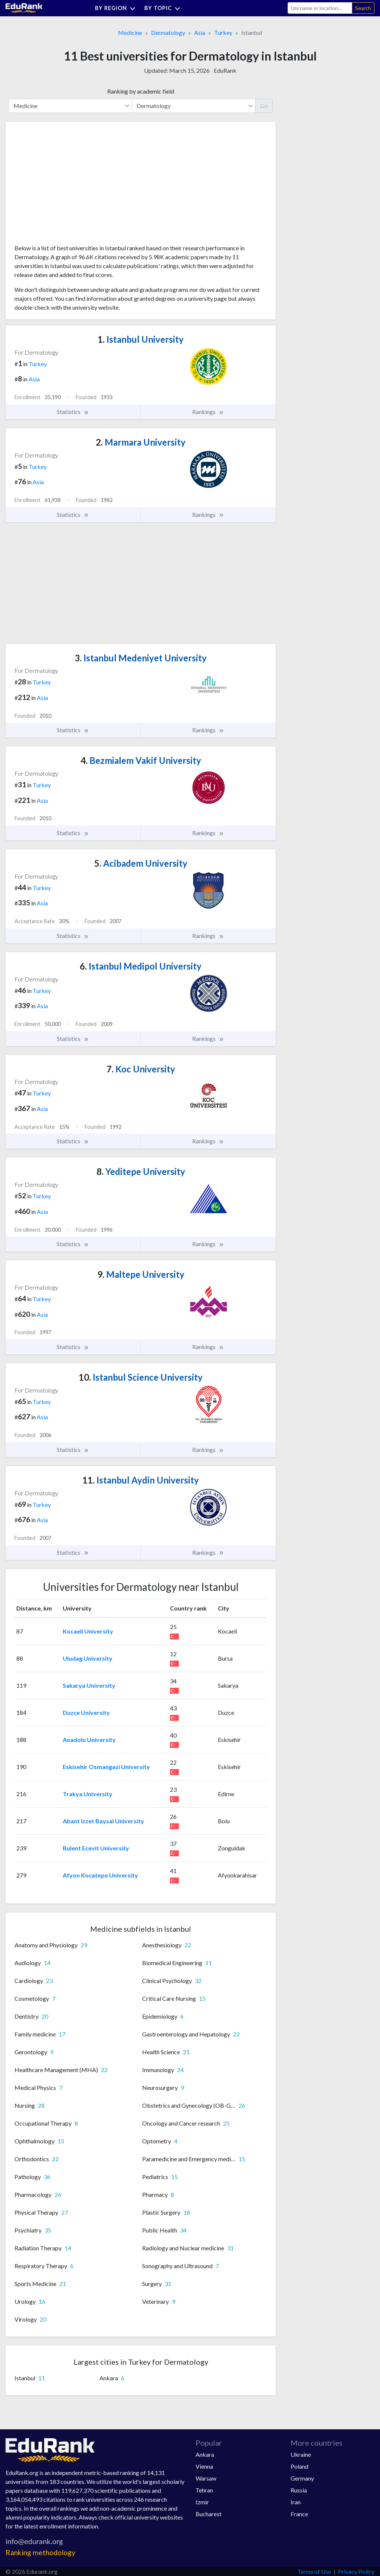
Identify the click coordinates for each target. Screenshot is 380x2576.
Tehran (204, 2490)
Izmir (202, 2501)
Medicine (130, 32)
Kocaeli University (88, 1631)
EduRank (225, 70)
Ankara (205, 2454)
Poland (299, 2466)
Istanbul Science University (141, 1377)
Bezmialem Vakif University (141, 760)
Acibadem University (140, 863)
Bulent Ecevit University (96, 1848)
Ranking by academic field (140, 91)
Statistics (73, 412)
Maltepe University (140, 1274)
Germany (302, 2478)
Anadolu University (89, 1739)
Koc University (141, 1069)
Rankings (208, 412)
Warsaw (206, 2478)
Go (264, 105)
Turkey (223, 32)
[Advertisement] (70, 186)
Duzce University (86, 1712)
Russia (299, 2490)
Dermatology (168, 32)
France (299, 2513)
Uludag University (87, 1658)
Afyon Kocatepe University (100, 1875)
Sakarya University (89, 1685)
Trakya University (87, 1793)
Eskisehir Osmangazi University (106, 1766)
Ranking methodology (40, 2552)
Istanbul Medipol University (141, 966)
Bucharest (209, 2513)
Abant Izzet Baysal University (103, 1820)
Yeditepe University (140, 1171)
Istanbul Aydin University (140, 1480)
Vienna (204, 2466)
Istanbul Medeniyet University (141, 657)
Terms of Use (314, 2571)
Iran (296, 2501)
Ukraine (301, 2454)
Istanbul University (141, 339)
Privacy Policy (356, 2571)
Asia (199, 32)
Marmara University (141, 442)
